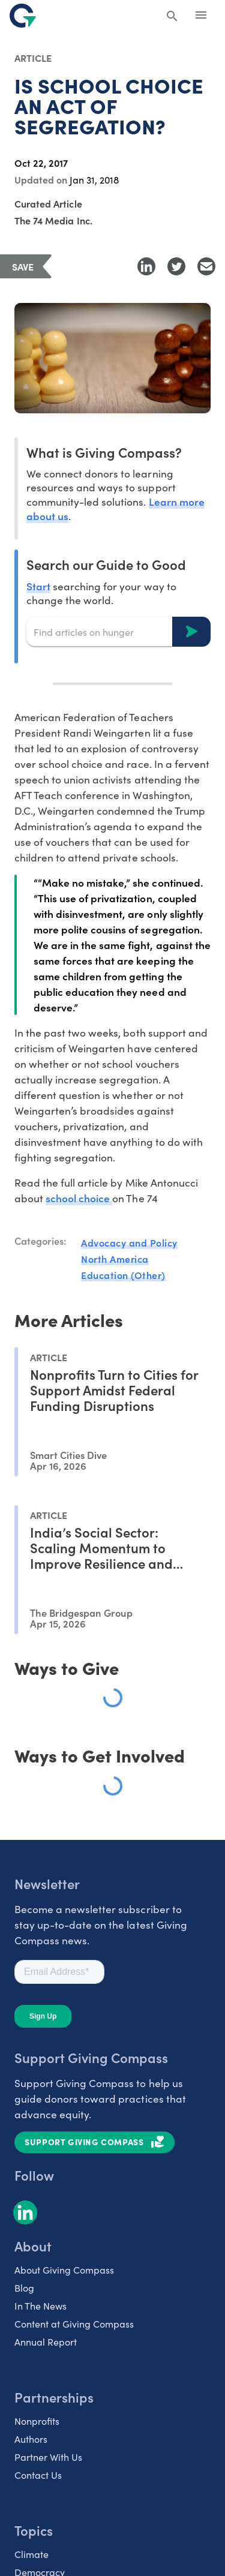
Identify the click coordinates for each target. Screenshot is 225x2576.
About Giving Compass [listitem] (64, 2269)
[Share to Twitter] (176, 266)
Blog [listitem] (24, 2287)
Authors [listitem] (30, 2439)
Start (38, 585)
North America (115, 1258)
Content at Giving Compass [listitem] (74, 2323)
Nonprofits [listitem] (36, 2421)
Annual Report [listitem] (45, 2341)
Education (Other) (123, 1274)
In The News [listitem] (40, 2305)
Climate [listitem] (31, 2554)
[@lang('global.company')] (23, 16)
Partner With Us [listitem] (48, 2457)
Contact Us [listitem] (38, 2475)
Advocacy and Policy (129, 1242)
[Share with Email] (206, 266)
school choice (79, 1197)
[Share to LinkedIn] (146, 266)
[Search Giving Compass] (172, 16)
